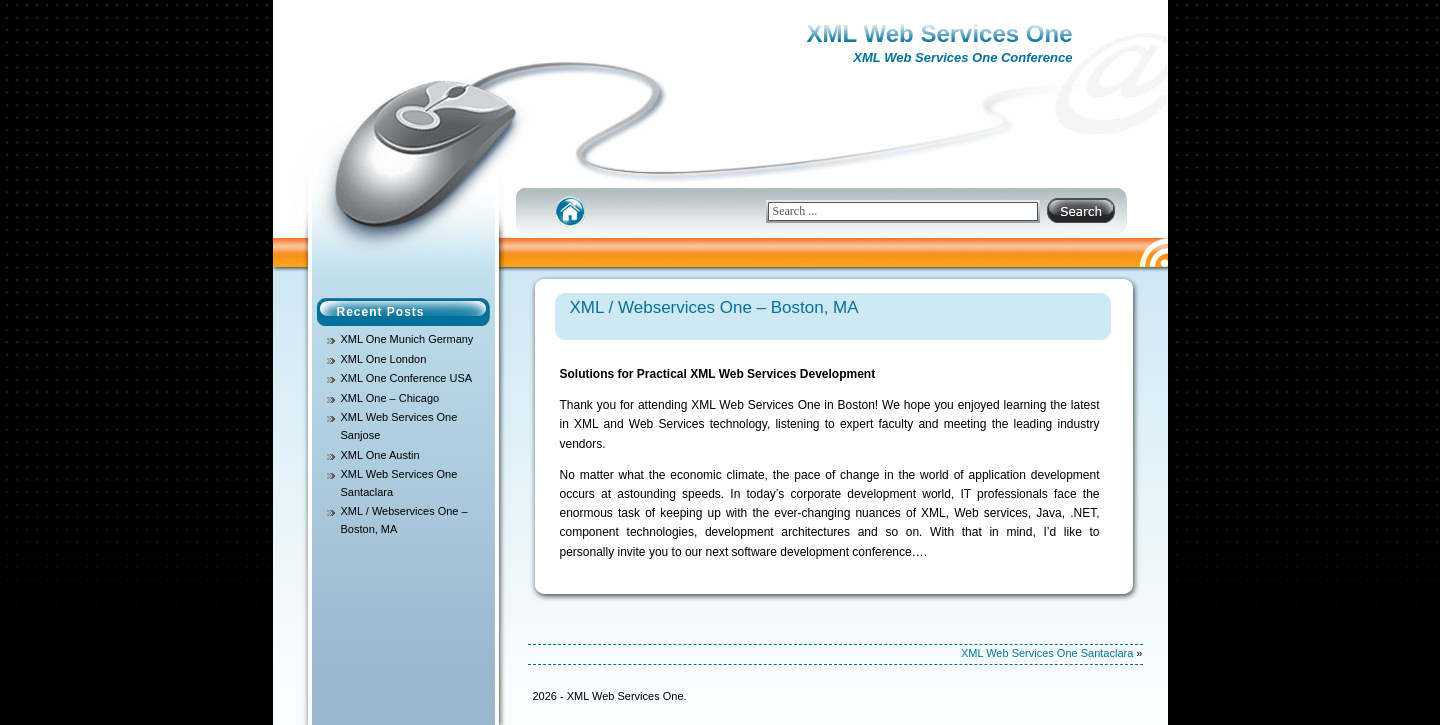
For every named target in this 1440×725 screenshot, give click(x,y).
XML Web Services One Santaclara (1047, 653)
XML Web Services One (940, 33)
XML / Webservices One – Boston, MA (714, 307)
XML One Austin (380, 455)
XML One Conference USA (407, 378)
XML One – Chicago (390, 398)
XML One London (384, 359)
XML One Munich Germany (407, 339)
